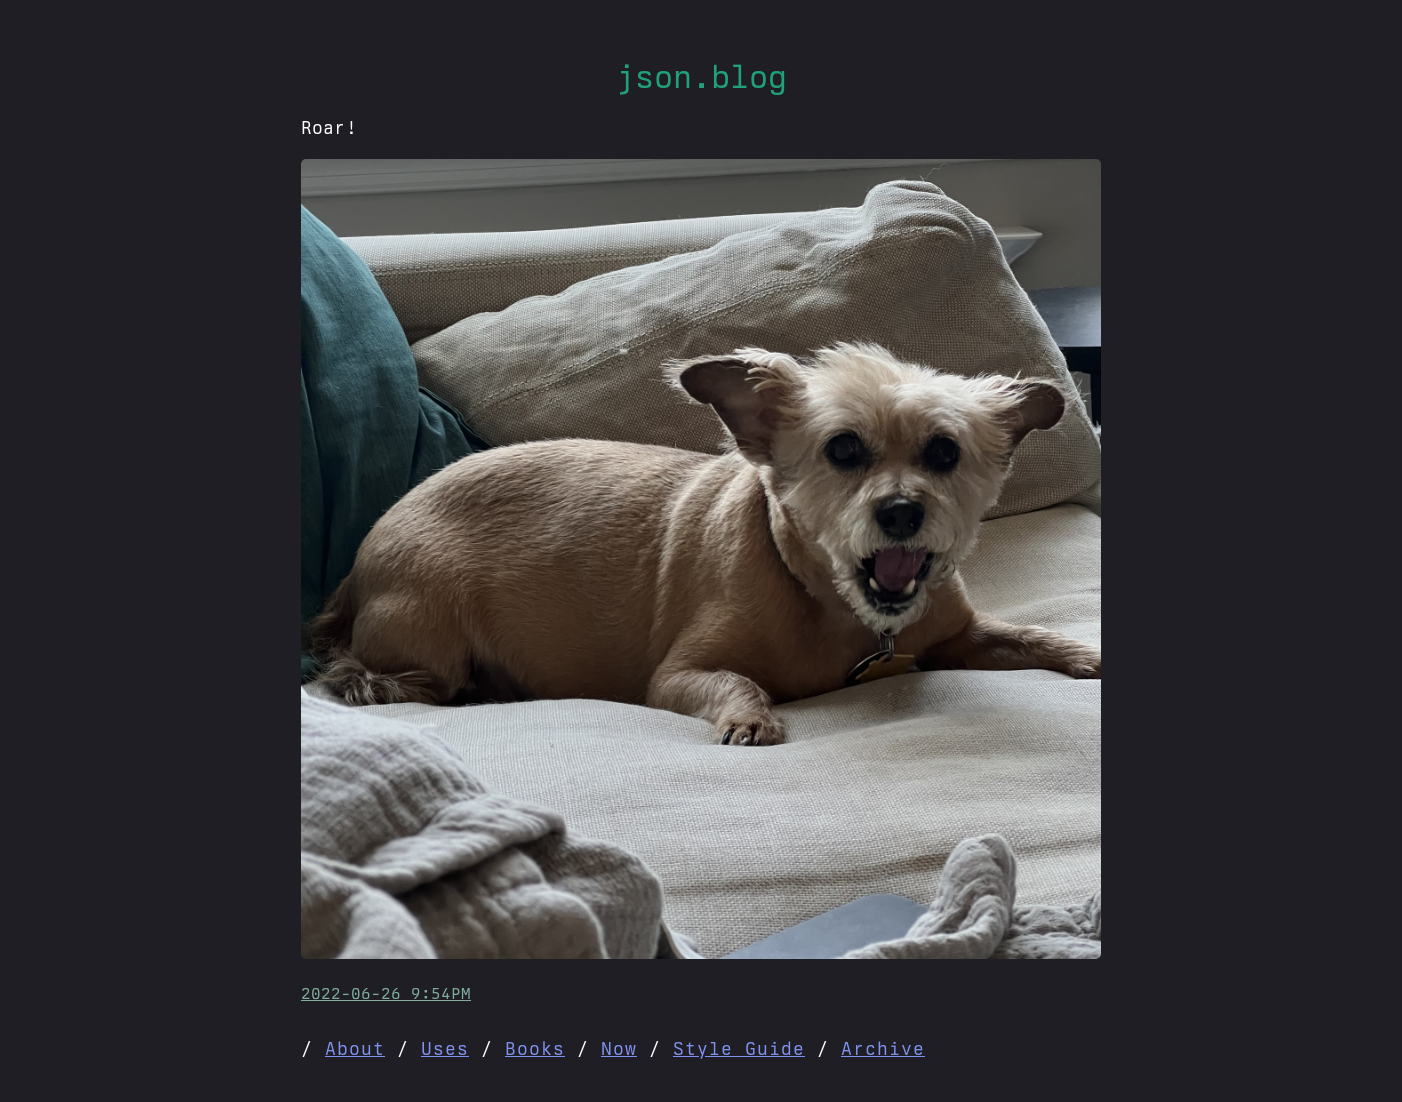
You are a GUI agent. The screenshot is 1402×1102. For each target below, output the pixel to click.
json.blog (701, 76)
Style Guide (739, 1048)
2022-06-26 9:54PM (386, 993)
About (355, 1048)
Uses (445, 1048)
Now (619, 1048)
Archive (883, 1048)
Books (535, 1048)
